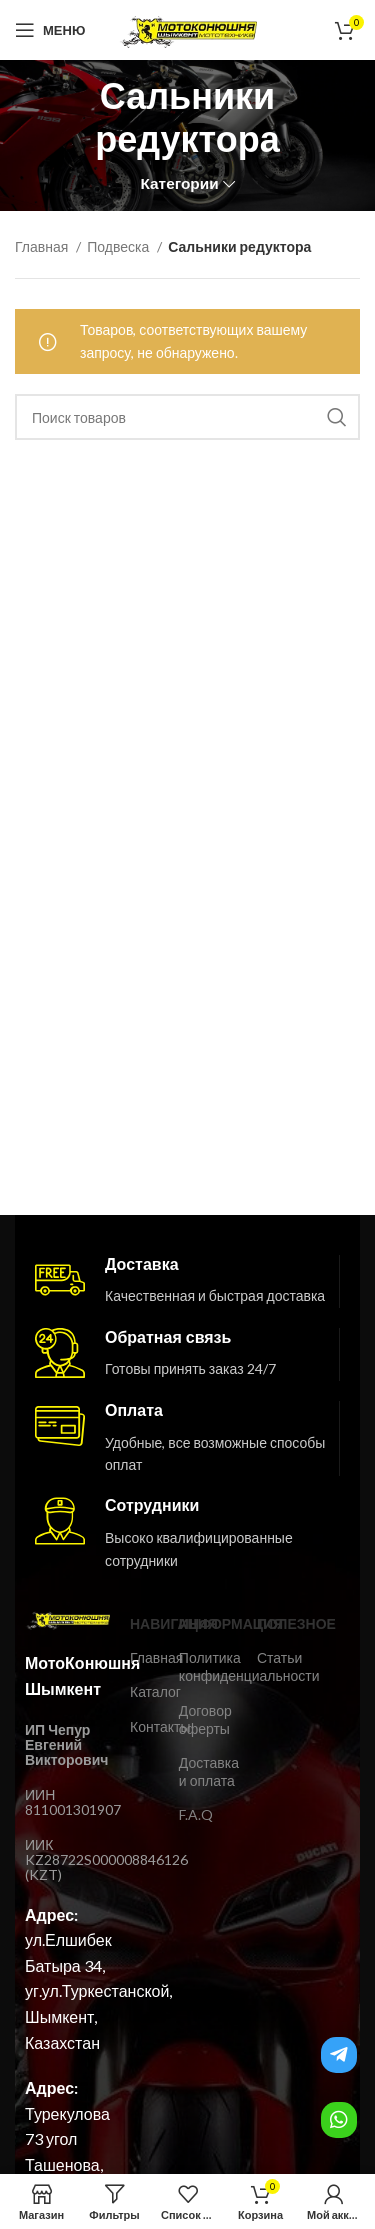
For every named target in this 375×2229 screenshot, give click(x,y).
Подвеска (119, 246)
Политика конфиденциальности (208, 1666)
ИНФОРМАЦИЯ (208, 1623)
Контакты (144, 1726)
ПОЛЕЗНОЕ (269, 1623)
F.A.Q (196, 1814)
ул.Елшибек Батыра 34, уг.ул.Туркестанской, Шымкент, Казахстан (98, 1990)
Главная (43, 246)
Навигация (144, 1623)
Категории (179, 183)
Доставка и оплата (208, 1771)
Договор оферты (205, 1719)
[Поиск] (187, 417)
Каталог (144, 1691)
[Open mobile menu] (50, 30)
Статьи (269, 1657)
